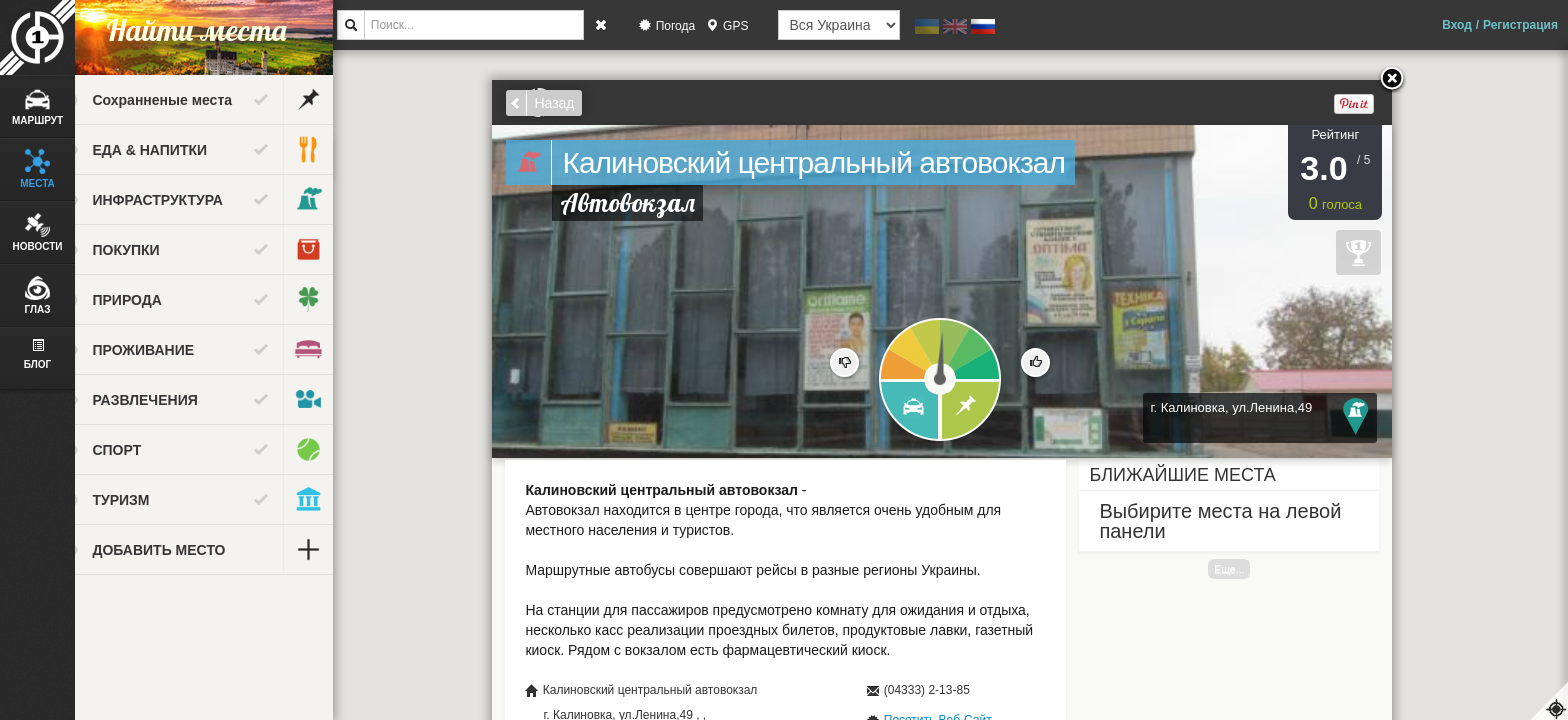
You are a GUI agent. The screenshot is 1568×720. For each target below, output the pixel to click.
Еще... (1246, 569)
